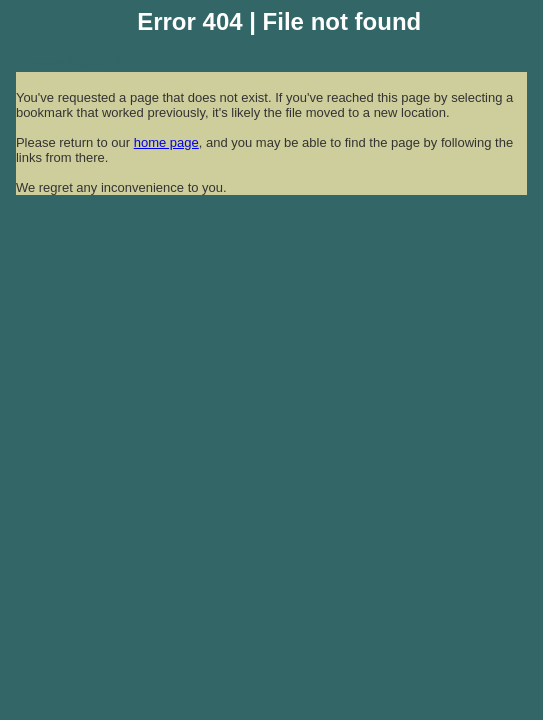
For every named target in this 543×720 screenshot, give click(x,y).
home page (166, 142)
